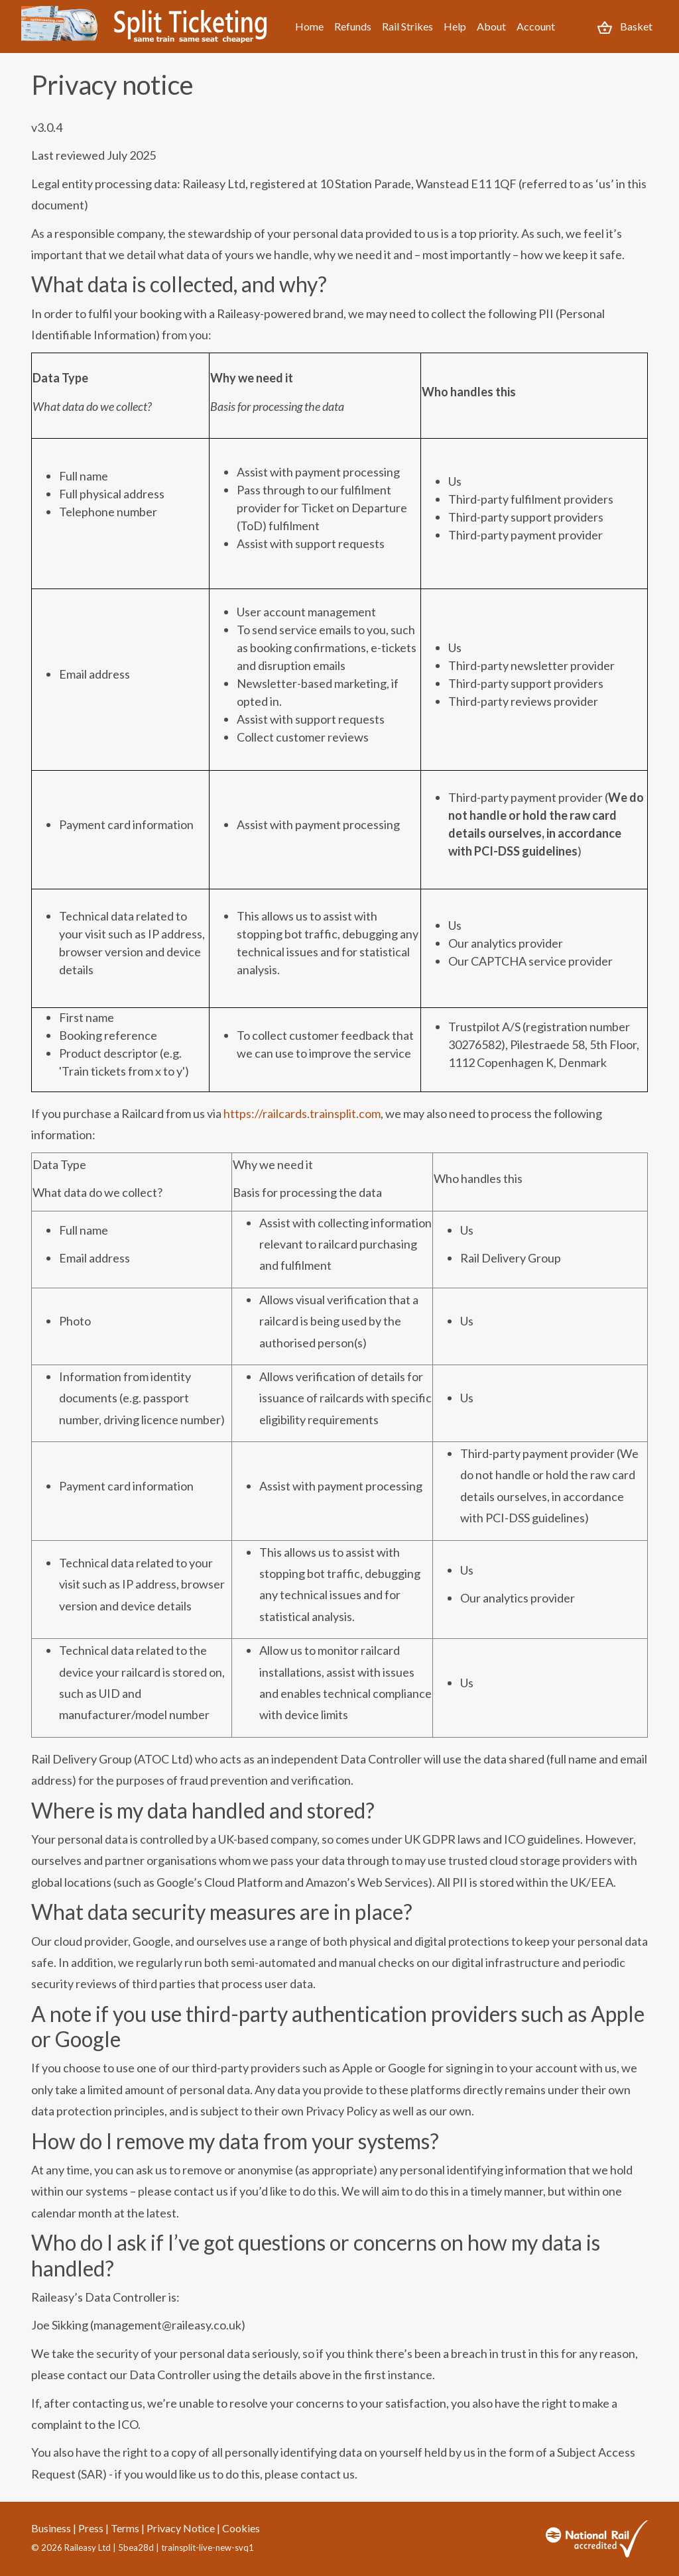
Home (309, 26)
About (491, 26)
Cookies (241, 2528)
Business (51, 2528)
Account (536, 26)
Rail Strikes (407, 26)
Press (90, 2528)
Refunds (352, 26)
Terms (125, 2528)
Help (455, 26)
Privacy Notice (181, 2528)
